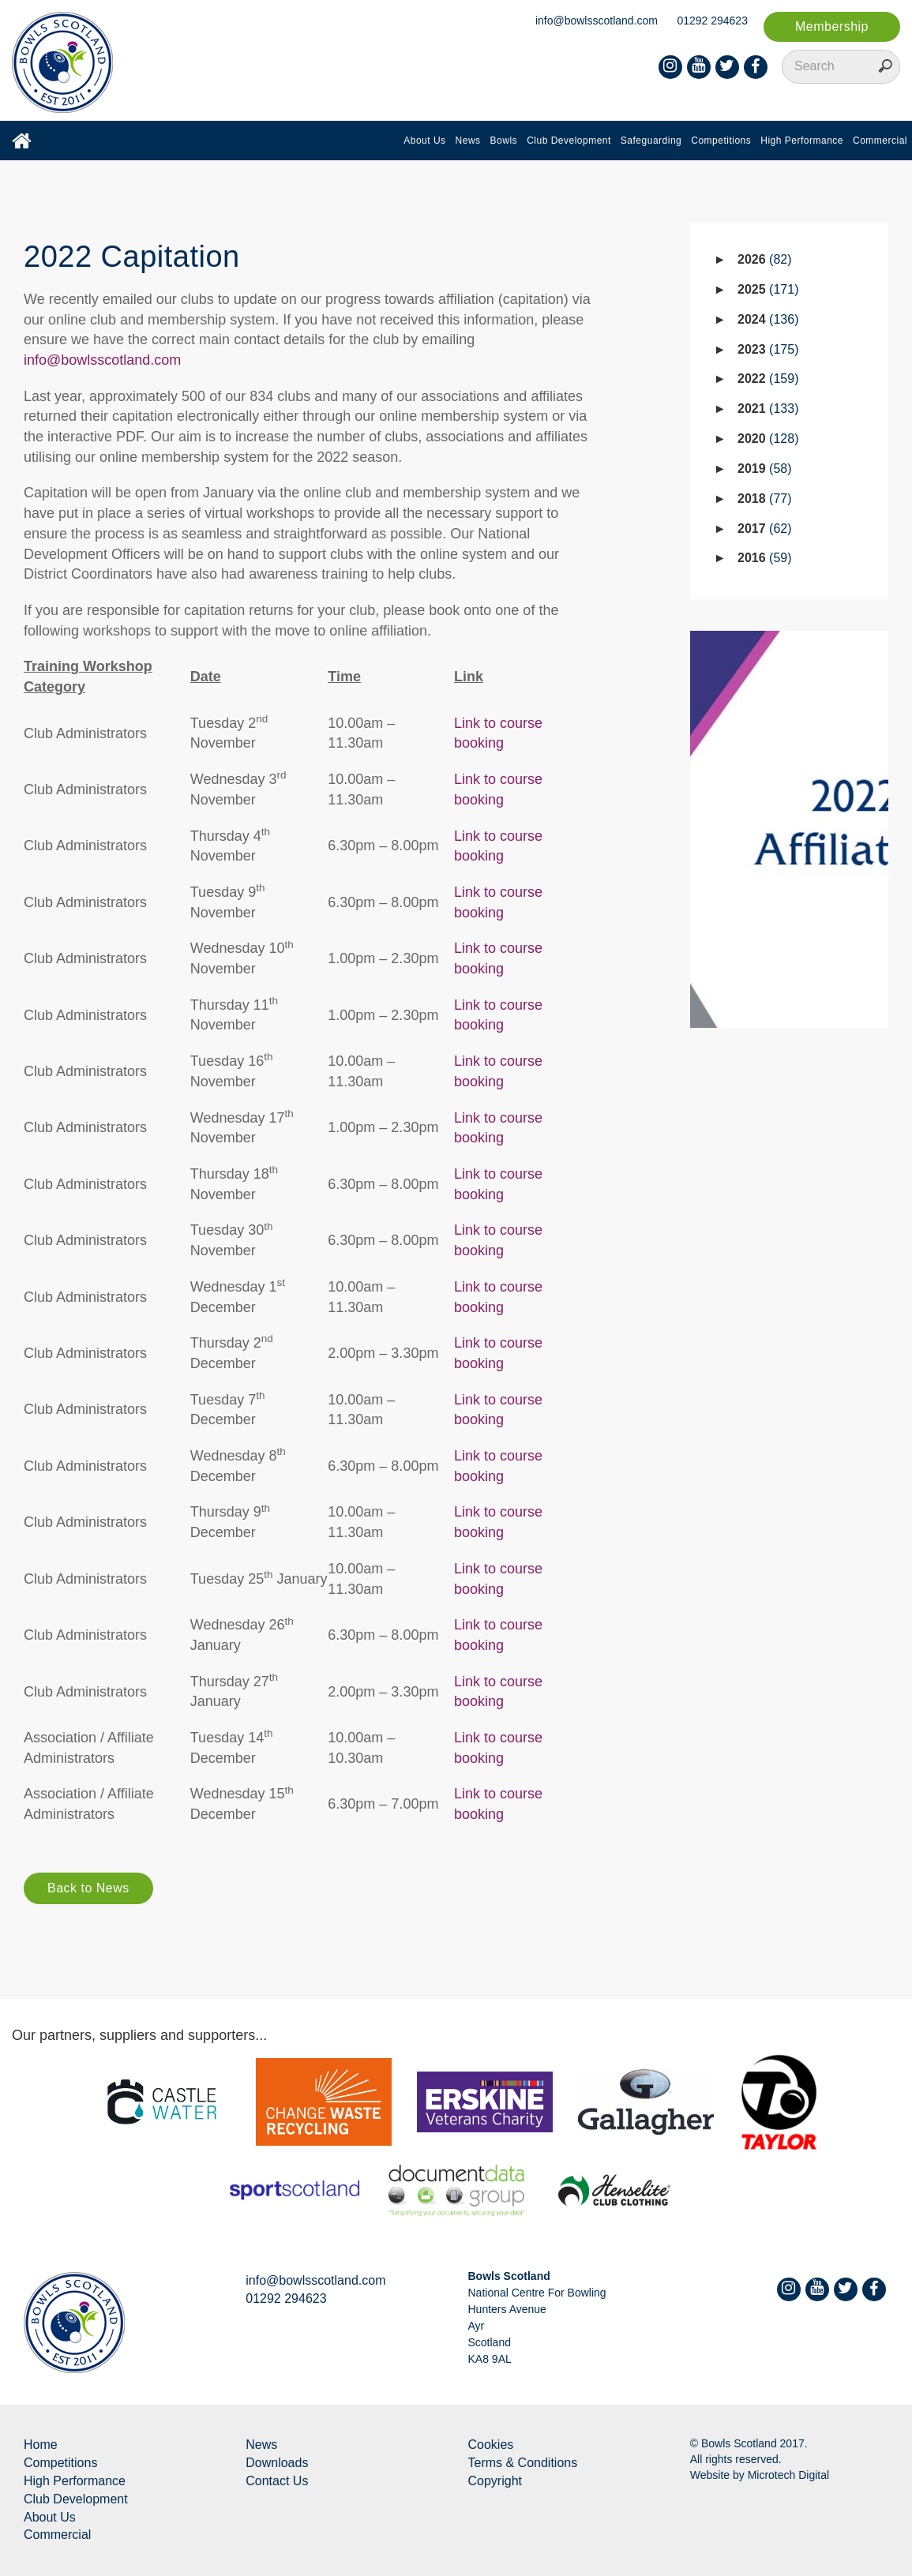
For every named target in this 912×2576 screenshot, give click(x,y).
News (468, 140)
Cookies (491, 2444)
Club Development (569, 140)
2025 (767, 289)
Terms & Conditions (523, 2462)
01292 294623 (712, 20)
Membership (832, 26)
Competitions (721, 140)
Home (41, 2444)
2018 (764, 498)
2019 (764, 468)
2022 (767, 378)
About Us (424, 140)
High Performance (801, 140)
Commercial (880, 140)
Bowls (504, 140)
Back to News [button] (88, 1888)
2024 (767, 319)
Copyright (495, 2481)
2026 (764, 259)
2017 (764, 528)
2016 (764, 557)
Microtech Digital (788, 2475)
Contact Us (277, 2481)
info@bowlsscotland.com (596, 20)
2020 (767, 438)
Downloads (277, 2462)
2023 (767, 349)
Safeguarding (651, 140)
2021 (767, 408)
